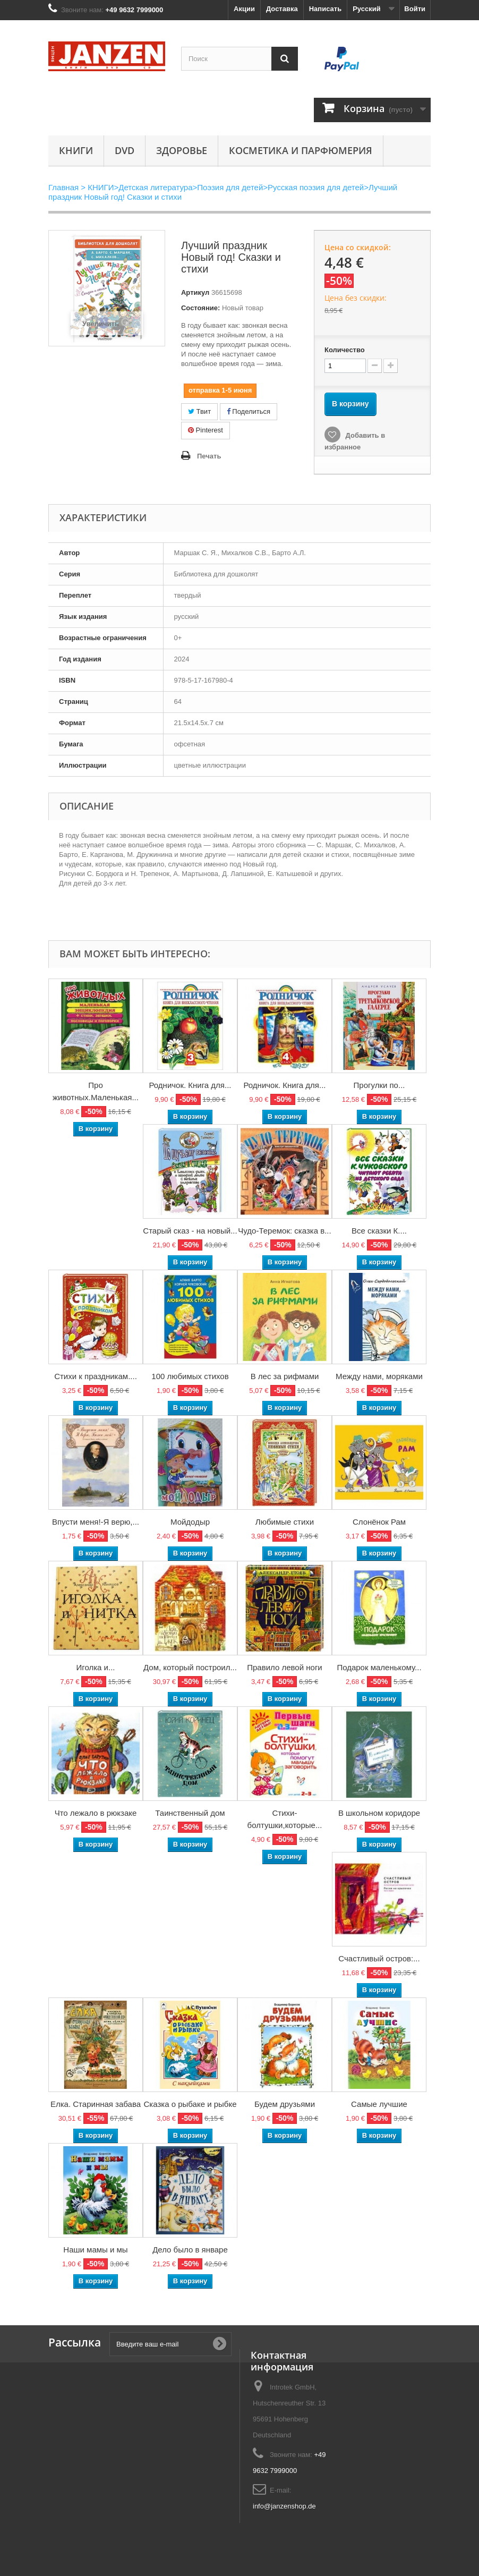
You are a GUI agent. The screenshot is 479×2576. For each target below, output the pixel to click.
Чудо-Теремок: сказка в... (284, 1230)
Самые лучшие (379, 2104)
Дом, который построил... (190, 1667)
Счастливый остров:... (379, 1958)
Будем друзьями (284, 2104)
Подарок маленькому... (379, 1667)
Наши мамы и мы (95, 2249)
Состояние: (200, 308)
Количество (344, 350)
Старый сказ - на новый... (190, 1230)
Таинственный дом (190, 1812)
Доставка (282, 9)
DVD (124, 150)
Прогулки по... (379, 1085)
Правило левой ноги (284, 1667)
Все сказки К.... (379, 1230)
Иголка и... (95, 1667)
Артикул (195, 292)
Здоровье (181, 150)
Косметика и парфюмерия (300, 150)
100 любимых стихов (189, 1376)
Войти (414, 9)
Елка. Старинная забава (95, 2104)
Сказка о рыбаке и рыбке (190, 2104)
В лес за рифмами (285, 1376)
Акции (244, 9)
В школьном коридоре (379, 1812)
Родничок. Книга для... (190, 1085)
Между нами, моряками (379, 1376)
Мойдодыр (190, 1521)
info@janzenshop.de (284, 2506)
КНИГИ (76, 150)
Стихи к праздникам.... (95, 1376)
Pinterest (205, 430)
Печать (209, 456)
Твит (199, 411)
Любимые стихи (284, 1521)
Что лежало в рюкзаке (96, 1812)
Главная (63, 187)
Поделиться (248, 411)
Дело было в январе (190, 2249)
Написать (325, 9)
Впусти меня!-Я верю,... (95, 1521)
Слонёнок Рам (379, 1521)
